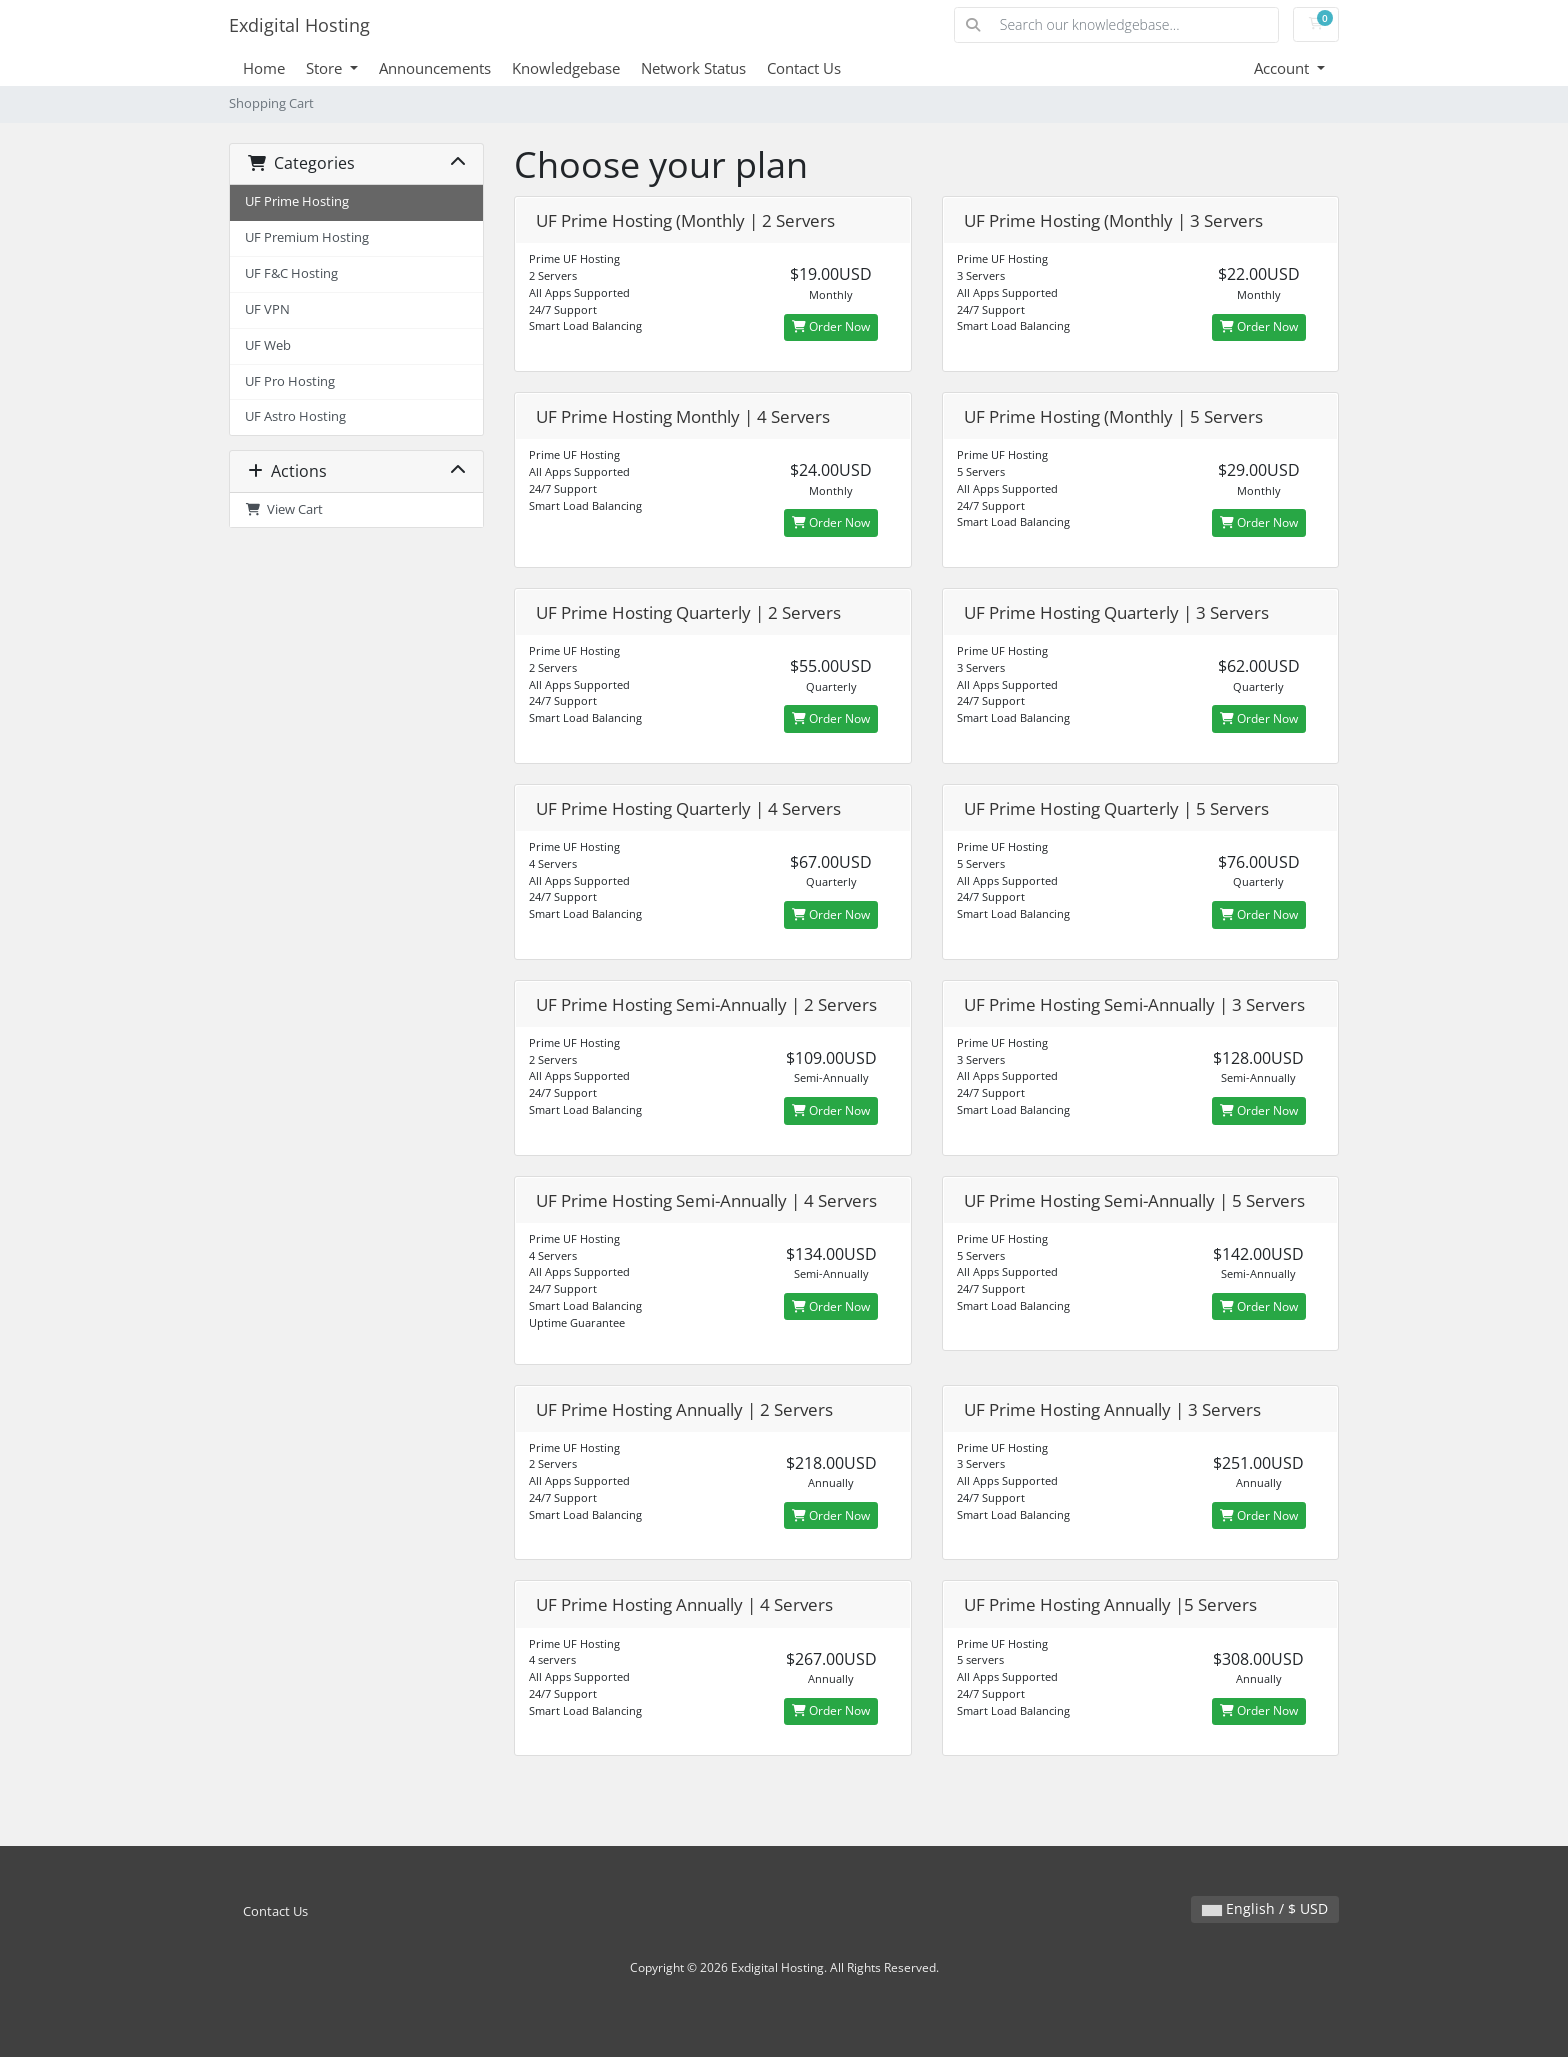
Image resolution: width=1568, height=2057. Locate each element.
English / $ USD (1265, 1908)
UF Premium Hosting (307, 237)
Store (326, 68)
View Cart (284, 509)
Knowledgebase (566, 68)
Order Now (831, 326)
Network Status (693, 68)
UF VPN (267, 309)
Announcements (435, 68)
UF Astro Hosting (295, 416)
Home (264, 68)
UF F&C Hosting (291, 273)
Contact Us (804, 68)
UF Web (268, 345)
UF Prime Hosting (297, 201)
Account (1283, 68)
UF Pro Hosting (290, 381)
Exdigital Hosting (299, 25)
